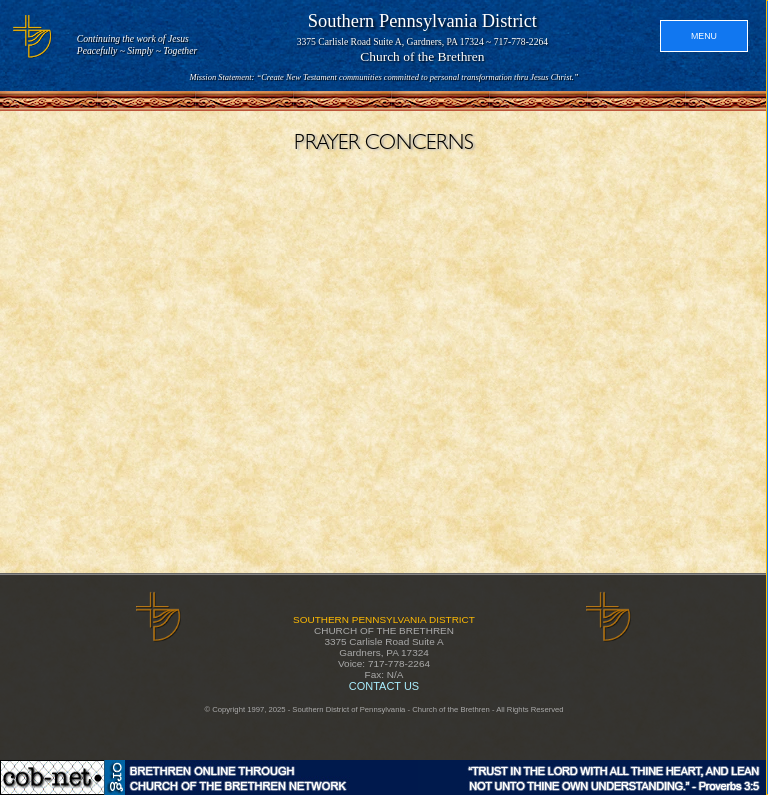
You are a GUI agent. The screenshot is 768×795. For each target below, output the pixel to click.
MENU (704, 36)
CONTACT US (384, 686)
